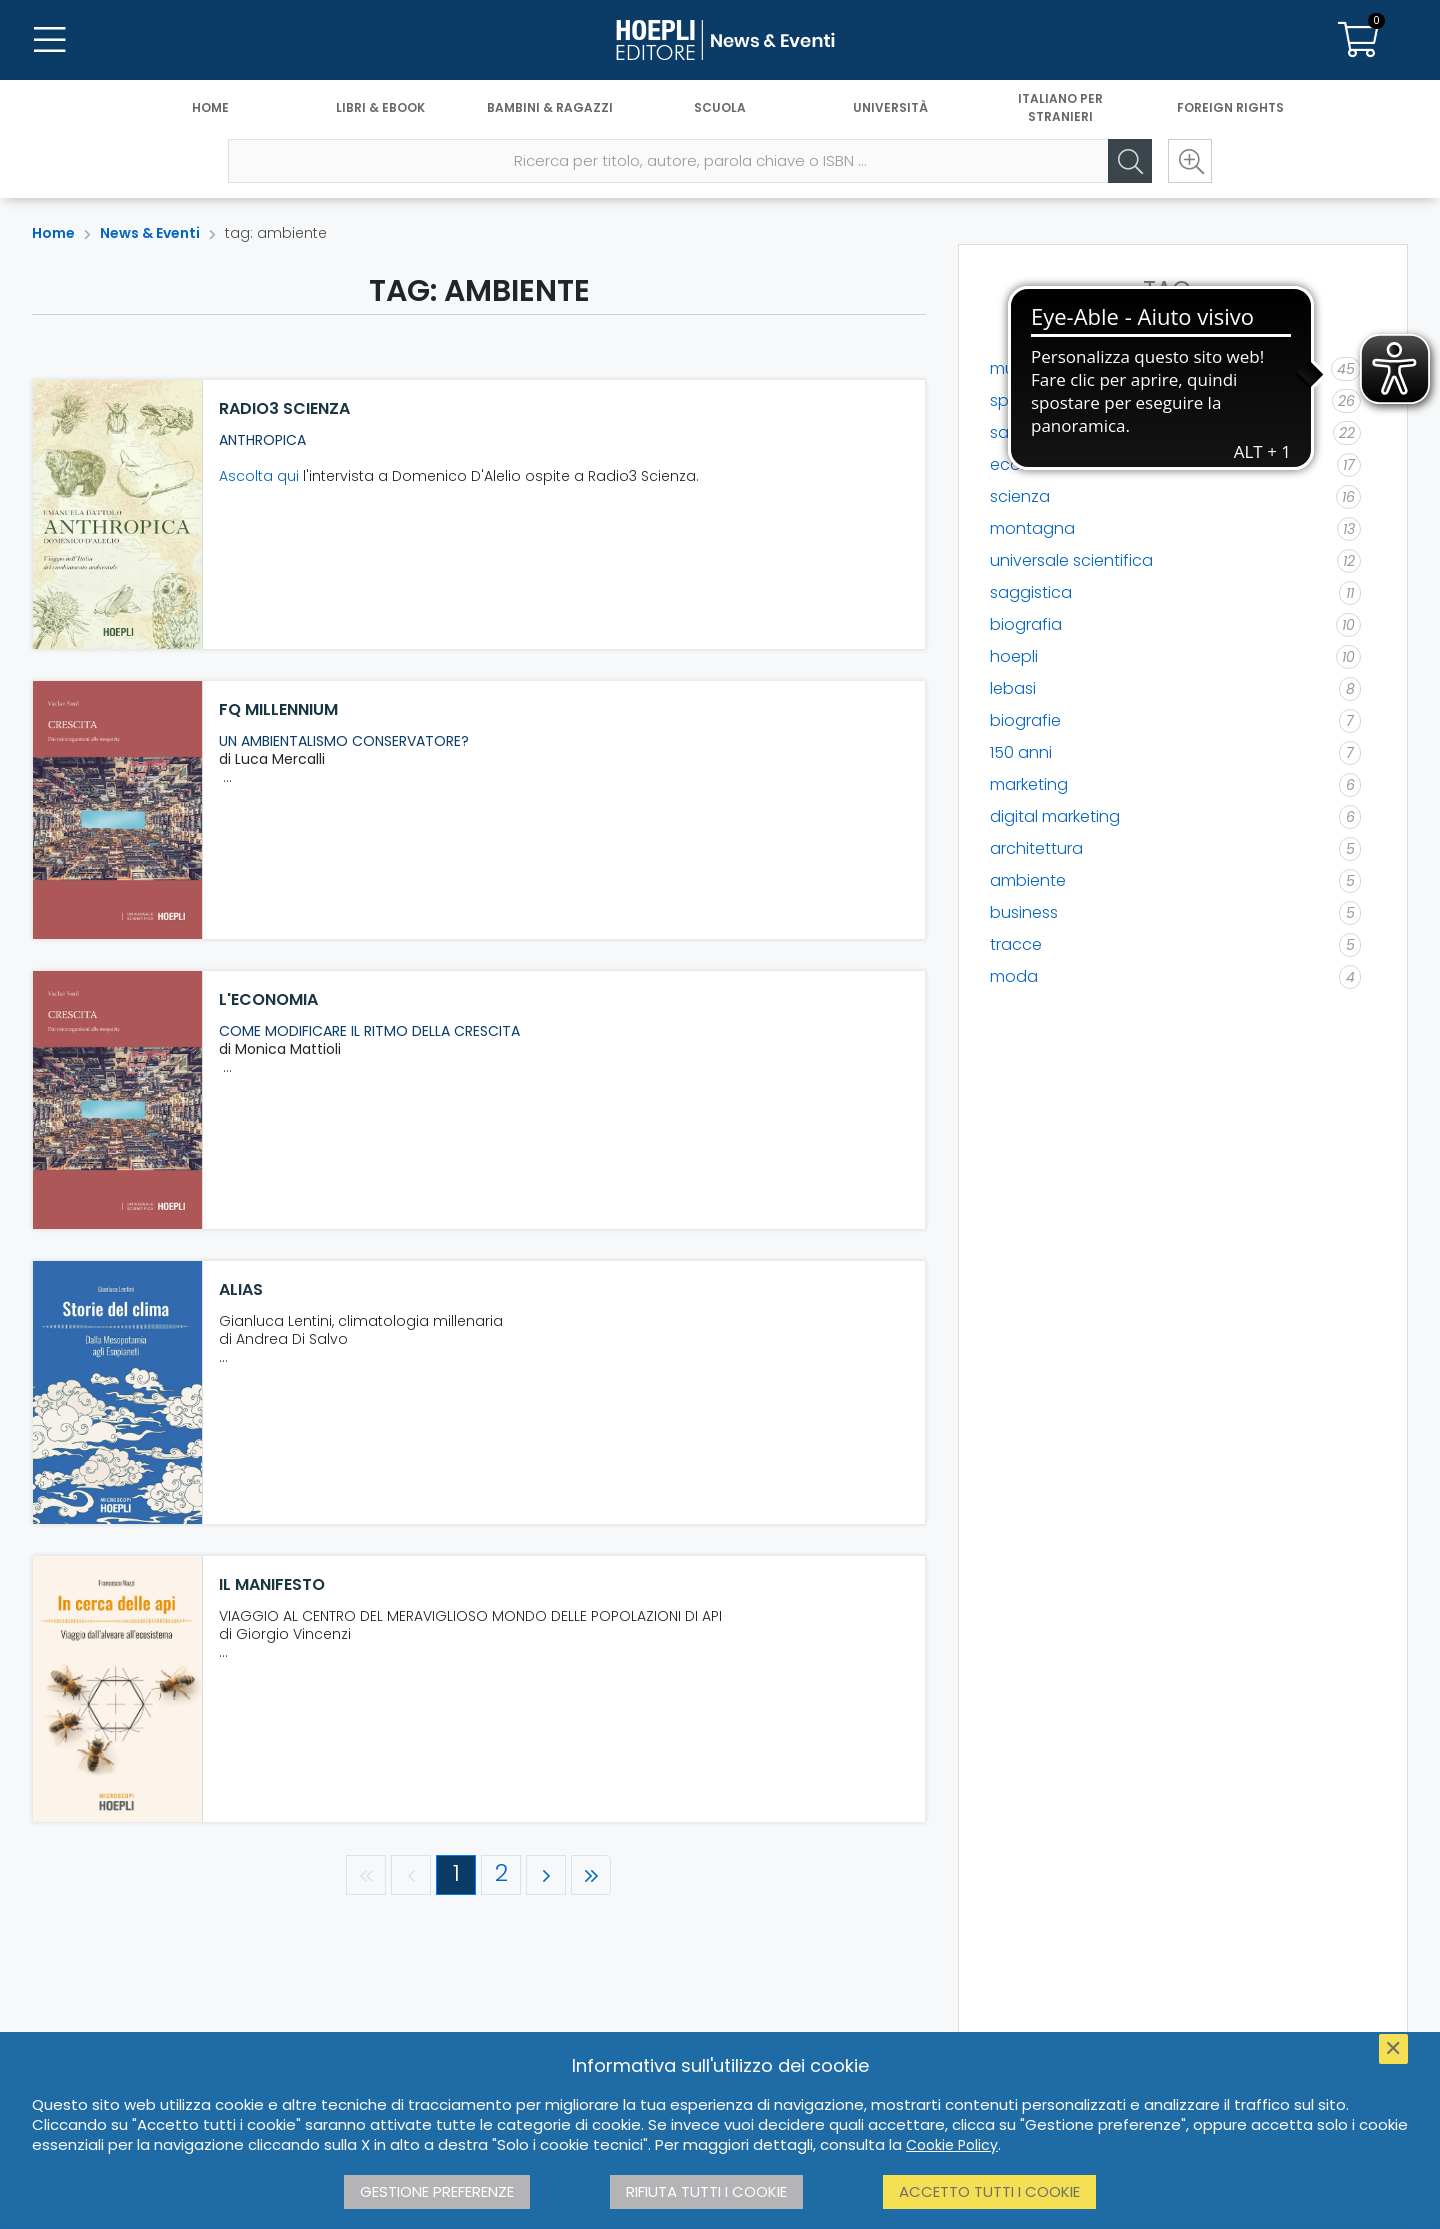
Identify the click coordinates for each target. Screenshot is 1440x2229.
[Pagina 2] (501, 1875)
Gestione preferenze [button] (437, 2191)
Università (890, 107)
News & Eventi (150, 233)
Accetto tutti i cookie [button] (989, 2191)
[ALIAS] (118, 1393)
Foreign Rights (1230, 107)
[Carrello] (1358, 40)
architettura (1036, 848)
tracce (1016, 944)
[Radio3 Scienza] (118, 514)
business (1024, 912)
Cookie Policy (952, 2145)
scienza (1020, 496)
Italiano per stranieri (1060, 107)
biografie (1025, 720)
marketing (1029, 784)
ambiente (1028, 880)
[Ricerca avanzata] (1190, 161)
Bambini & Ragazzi (550, 107)
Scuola (720, 107)
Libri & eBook (380, 107)
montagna (1032, 528)
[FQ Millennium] (118, 810)
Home (210, 107)
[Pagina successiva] (546, 1875)
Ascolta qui (259, 476)
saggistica (1031, 592)
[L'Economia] (118, 1100)
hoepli (1014, 656)
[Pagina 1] (456, 1875)
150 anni (1021, 752)
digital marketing (1055, 816)
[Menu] (50, 40)
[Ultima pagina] (591, 1875)
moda (1014, 976)
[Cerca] (1130, 161)
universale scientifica (1071, 560)
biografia (1026, 624)
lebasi (1013, 688)
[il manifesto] (118, 1688)
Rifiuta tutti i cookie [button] (706, 2191)
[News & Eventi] (720, 40)
